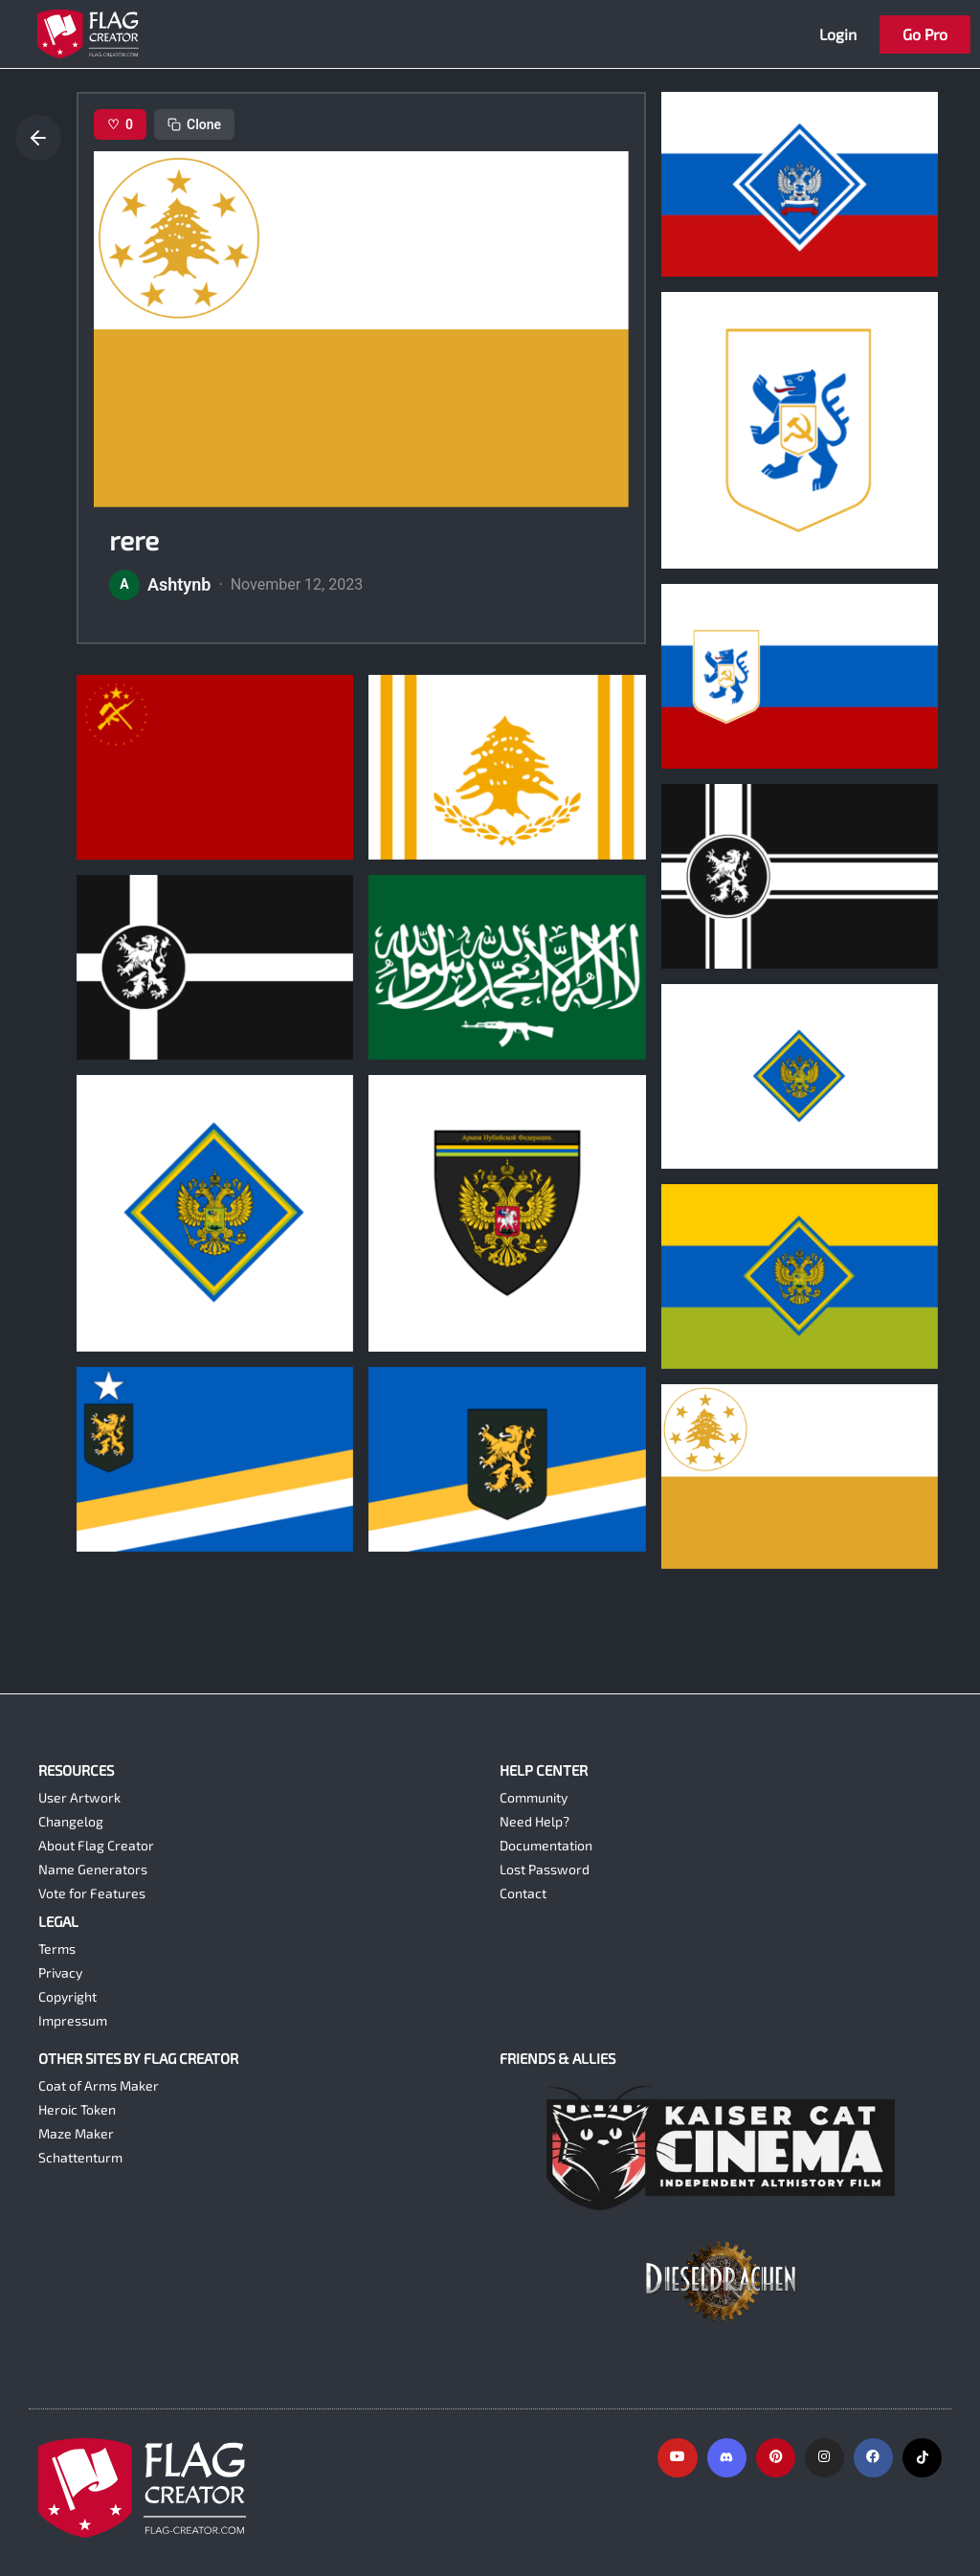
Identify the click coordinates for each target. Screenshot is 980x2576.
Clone (194, 124)
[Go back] (38, 138)
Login (838, 34)
